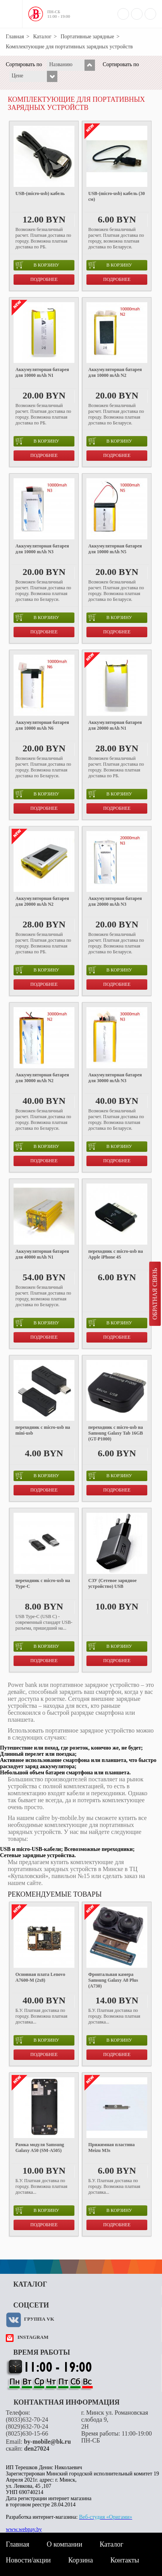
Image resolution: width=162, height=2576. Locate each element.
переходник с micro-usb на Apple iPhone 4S (115, 1254)
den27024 (36, 2448)
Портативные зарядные (87, 36)
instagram (32, 2337)
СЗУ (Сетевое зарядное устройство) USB (112, 1583)
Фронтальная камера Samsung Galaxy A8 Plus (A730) (113, 1980)
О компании (64, 2544)
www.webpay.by (24, 2529)
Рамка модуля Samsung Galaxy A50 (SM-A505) (40, 2147)
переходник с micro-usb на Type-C (43, 1583)
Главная (15, 36)
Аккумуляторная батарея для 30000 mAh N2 (42, 1077)
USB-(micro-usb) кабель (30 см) (116, 196)
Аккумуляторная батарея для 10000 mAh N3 (42, 548)
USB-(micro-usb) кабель (40, 193)
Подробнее (44, 279)
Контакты (124, 2560)
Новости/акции (28, 2560)
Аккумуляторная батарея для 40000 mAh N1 (42, 1254)
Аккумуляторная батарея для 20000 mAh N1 (115, 725)
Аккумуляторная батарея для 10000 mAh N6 (42, 725)
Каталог (42, 36)
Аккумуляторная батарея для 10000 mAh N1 (42, 372)
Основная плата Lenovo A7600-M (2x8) (40, 1977)
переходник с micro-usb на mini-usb (43, 1430)
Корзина (80, 2560)
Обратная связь (155, 1294)
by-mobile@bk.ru (47, 2441)
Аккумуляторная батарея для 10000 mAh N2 (115, 372)
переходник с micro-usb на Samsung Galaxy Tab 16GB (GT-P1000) (115, 1433)
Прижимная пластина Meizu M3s (111, 2147)
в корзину (37, 265)
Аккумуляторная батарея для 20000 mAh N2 (42, 901)
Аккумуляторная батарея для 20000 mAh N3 (115, 901)
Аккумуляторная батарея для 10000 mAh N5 (115, 548)
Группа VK (39, 2319)
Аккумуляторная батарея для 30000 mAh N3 (115, 1077)
